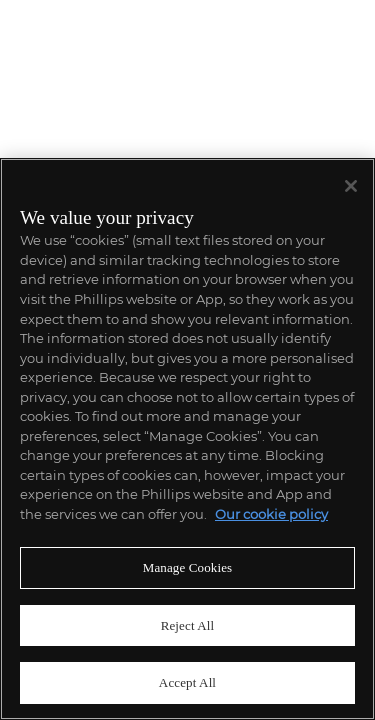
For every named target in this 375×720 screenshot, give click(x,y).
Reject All (188, 625)
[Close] (351, 186)
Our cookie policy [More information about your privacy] (271, 514)
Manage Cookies (188, 567)
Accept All (187, 682)
